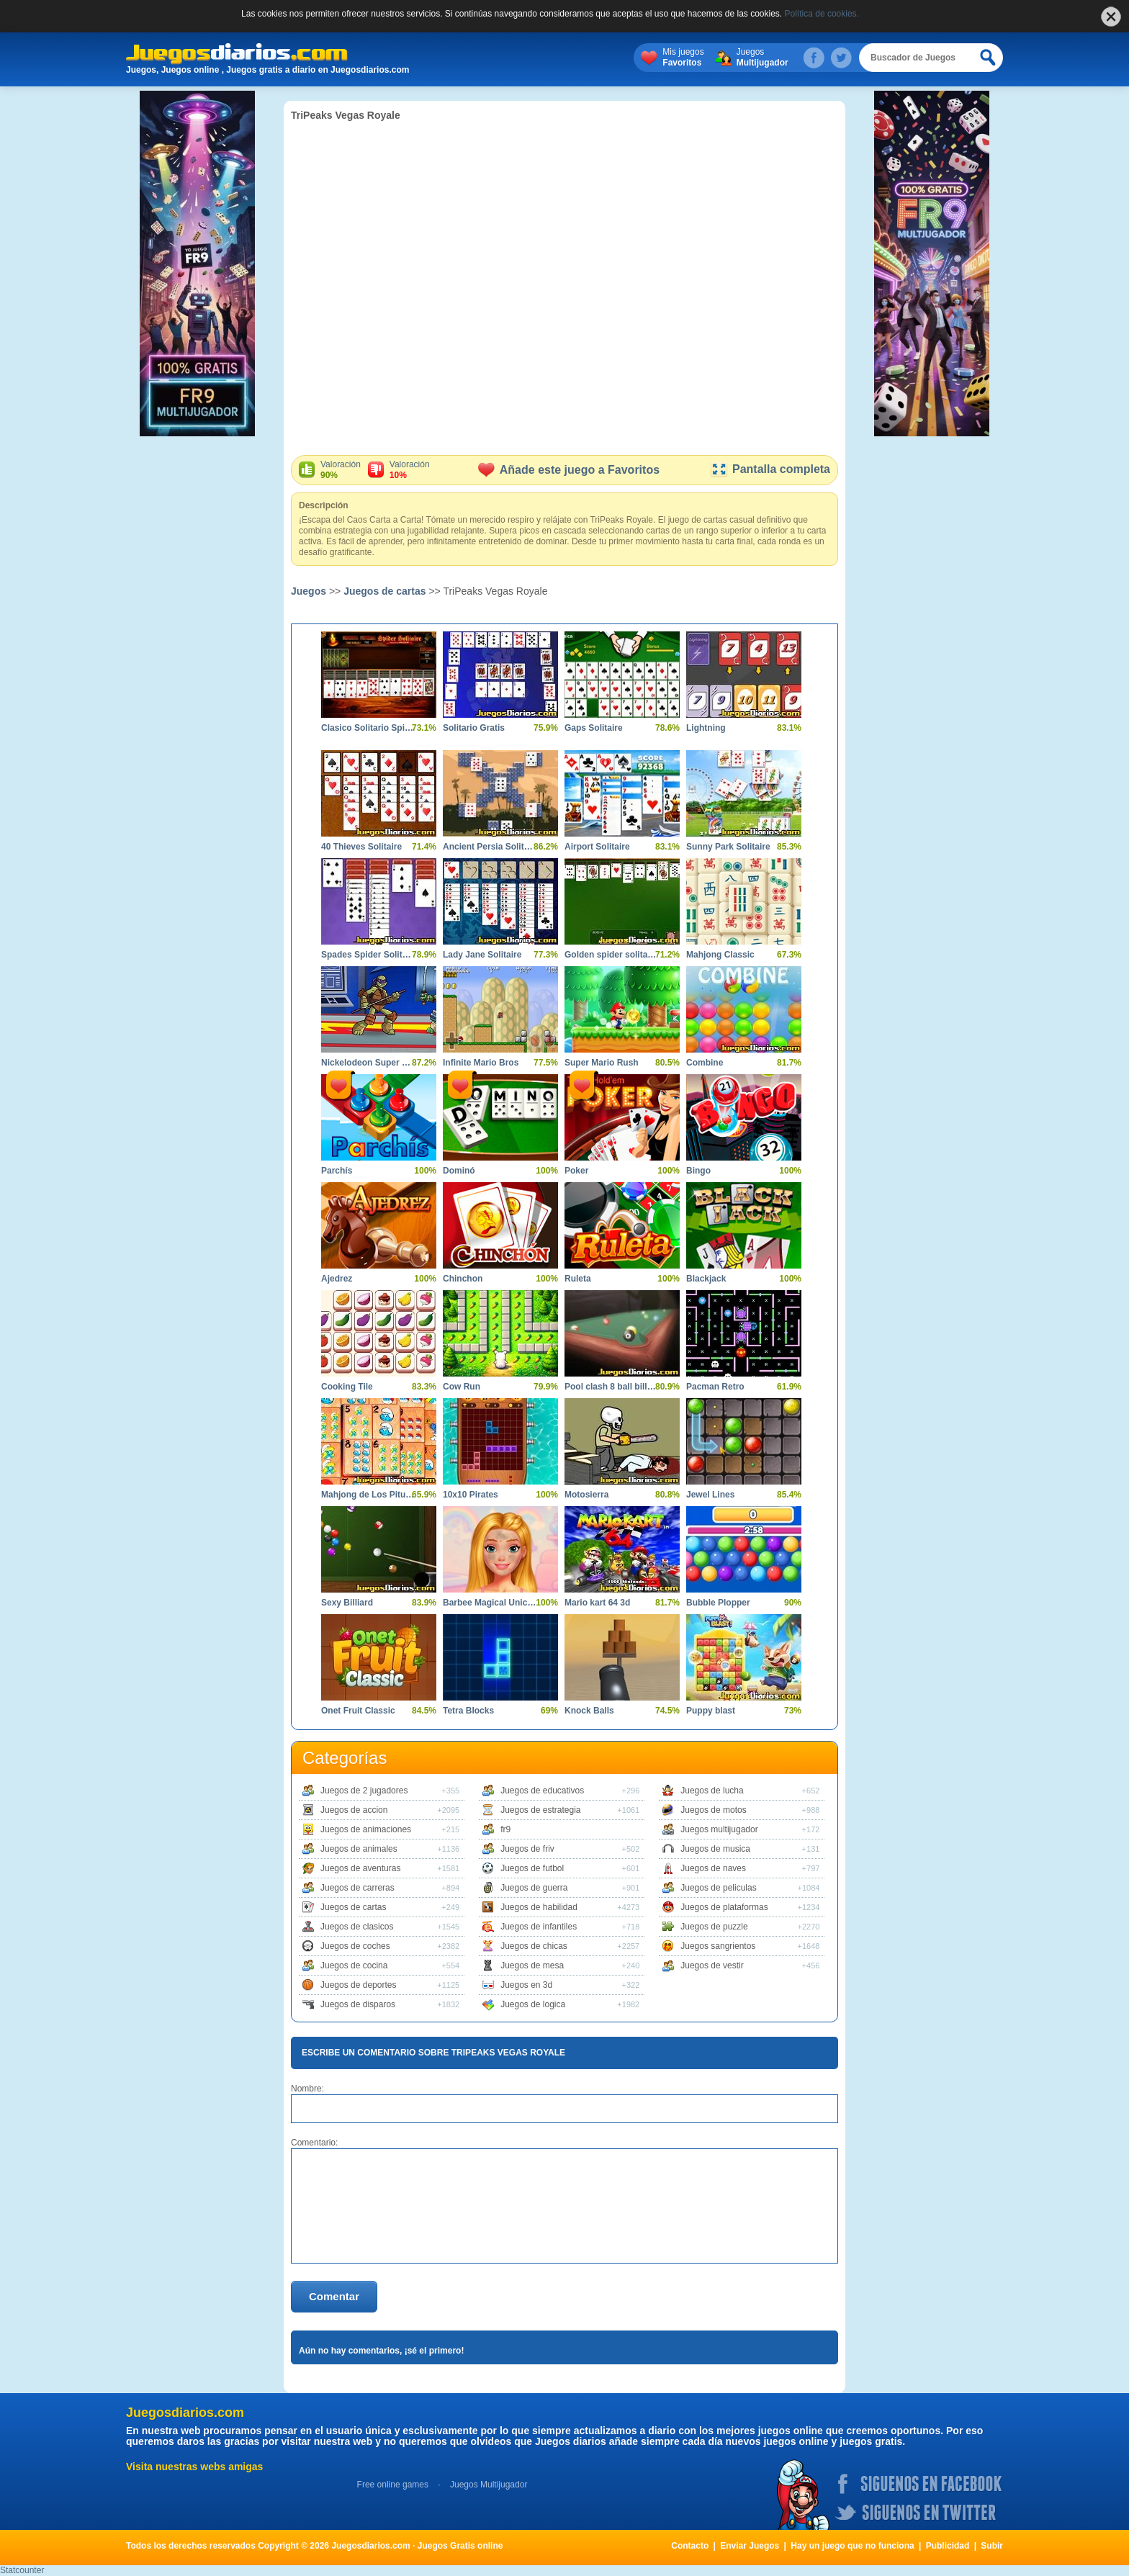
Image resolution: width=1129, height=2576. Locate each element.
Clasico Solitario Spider (368, 728)
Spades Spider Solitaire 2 (368, 955)
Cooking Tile (347, 1387)
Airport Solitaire (597, 847)
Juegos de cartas (384, 591)
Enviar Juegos (749, 2546)
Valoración (340, 470)
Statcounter (22, 2570)
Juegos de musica (715, 1849)
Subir (992, 2546)
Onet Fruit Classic (358, 1711)
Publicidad (948, 2546)
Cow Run (461, 1387)
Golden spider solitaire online (611, 955)
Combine (704, 1063)
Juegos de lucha (711, 1790)
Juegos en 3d (526, 1985)
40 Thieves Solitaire (361, 847)
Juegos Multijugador (488, 2485)
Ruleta (577, 1279)
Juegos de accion (353, 1810)
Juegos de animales (358, 1849)
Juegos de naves (713, 1868)
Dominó (459, 1171)
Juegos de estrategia (540, 1810)
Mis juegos (682, 57)
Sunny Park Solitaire (728, 847)
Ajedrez (336, 1279)
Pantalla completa (770, 469)
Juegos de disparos (357, 2004)
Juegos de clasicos (356, 1927)
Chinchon (462, 1279)
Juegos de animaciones (365, 1829)
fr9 (505, 1829)
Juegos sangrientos (717, 1946)
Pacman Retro (715, 1387)
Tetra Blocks (468, 1711)
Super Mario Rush (601, 1063)
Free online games (392, 2485)
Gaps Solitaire (593, 728)
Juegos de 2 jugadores (364, 1790)
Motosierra (586, 1495)
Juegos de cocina (353, 1965)
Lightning (706, 728)
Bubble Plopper (718, 1603)
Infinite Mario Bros (480, 1063)
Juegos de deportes (358, 1985)
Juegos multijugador (718, 1829)
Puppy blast (710, 1711)
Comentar (334, 2296)
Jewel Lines (710, 1495)
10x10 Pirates (470, 1495)
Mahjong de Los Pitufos (368, 1495)
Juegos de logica (532, 2004)
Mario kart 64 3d (597, 1603)
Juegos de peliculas (718, 1888)
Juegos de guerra (533, 1888)
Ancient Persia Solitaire (489, 847)
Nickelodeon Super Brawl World (368, 1063)
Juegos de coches (355, 1946)
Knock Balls (589, 1711)
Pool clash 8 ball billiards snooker (611, 1387)
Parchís (336, 1171)
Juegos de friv (527, 1849)
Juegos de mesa (532, 1965)
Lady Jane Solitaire (482, 955)
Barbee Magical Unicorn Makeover (489, 1603)
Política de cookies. (822, 14)
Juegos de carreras (357, 1888)
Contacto (690, 2546)
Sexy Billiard (347, 1603)
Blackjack (706, 1279)
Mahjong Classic (720, 955)
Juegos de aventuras (360, 1868)
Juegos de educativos (542, 1790)
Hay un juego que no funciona (852, 2546)
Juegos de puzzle (713, 1927)
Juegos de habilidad (538, 1907)
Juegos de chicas (533, 1946)
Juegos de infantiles (538, 1927)
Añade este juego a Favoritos (569, 469)
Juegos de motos (713, 1810)
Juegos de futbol (532, 1868)
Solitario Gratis (474, 728)
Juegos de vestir (711, 1965)
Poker (576, 1171)
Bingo (698, 1171)
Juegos (762, 57)
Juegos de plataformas (724, 1907)
